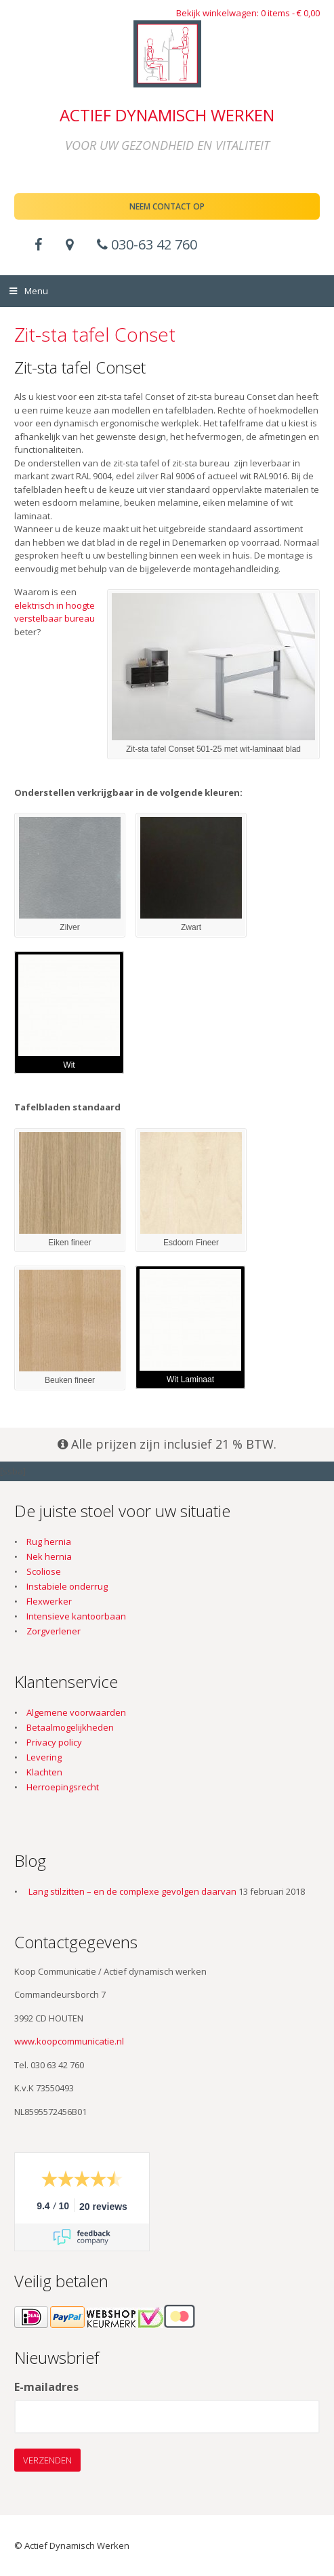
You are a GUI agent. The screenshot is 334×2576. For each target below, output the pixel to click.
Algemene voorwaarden (76, 1712)
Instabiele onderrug (67, 1586)
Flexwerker (49, 1601)
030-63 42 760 (147, 244)
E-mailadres (46, 2387)
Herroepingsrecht (62, 1787)
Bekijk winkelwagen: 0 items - (248, 13)
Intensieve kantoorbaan (76, 1616)
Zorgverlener (53, 1631)
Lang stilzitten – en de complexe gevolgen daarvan (132, 1891)
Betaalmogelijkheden (70, 1727)
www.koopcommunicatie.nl (69, 2041)
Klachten (44, 1772)
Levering (44, 1757)
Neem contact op (167, 206)
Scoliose (43, 1571)
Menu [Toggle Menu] (27, 291)
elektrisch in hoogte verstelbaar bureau (54, 612)
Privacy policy (54, 1742)
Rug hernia (48, 1541)
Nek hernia (49, 1556)
